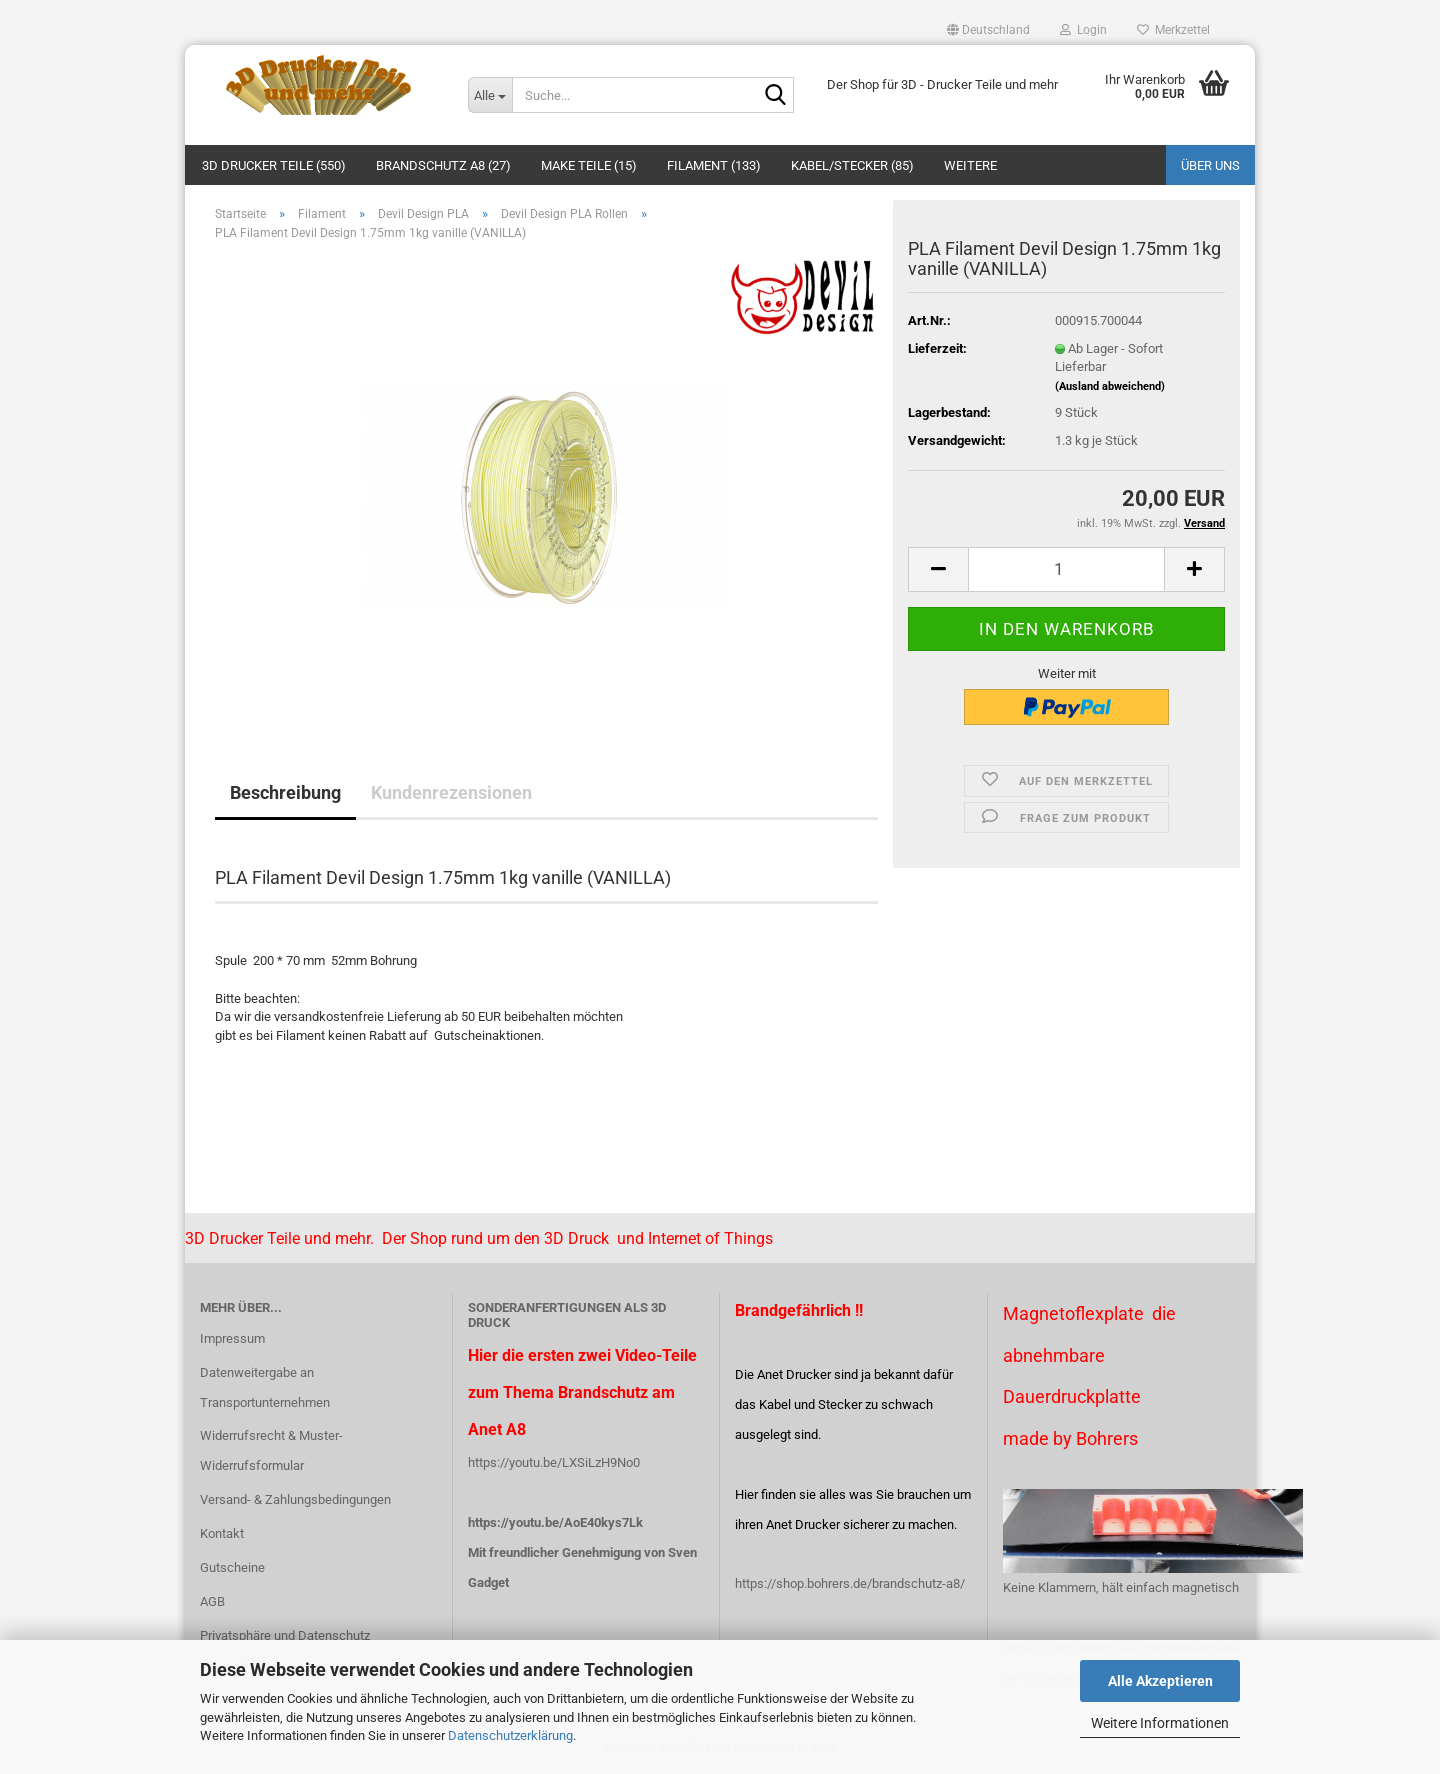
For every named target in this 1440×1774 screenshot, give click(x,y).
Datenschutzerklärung (510, 1735)
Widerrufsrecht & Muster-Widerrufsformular (271, 1450)
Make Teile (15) (589, 165)
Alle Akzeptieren (1160, 1681)
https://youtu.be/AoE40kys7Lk (555, 1522)
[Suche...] (490, 95)
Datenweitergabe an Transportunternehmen (265, 1387)
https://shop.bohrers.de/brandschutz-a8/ (850, 1583)
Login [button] (1083, 30)
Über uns (1210, 165)
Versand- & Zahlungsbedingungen (295, 1499)
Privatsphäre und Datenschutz (285, 1635)
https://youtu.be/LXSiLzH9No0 (554, 1462)
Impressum (232, 1338)
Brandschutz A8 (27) (443, 165)
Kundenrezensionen (451, 792)
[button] (988, 30)
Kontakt (222, 1533)
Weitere (970, 165)
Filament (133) (714, 165)
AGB (212, 1601)
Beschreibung (285, 792)
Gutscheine (232, 1567)
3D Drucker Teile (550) (274, 165)
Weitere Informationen (1160, 1723)
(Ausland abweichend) (1110, 386)
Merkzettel (1173, 30)
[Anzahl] (1066, 569)
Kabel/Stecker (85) (852, 165)
